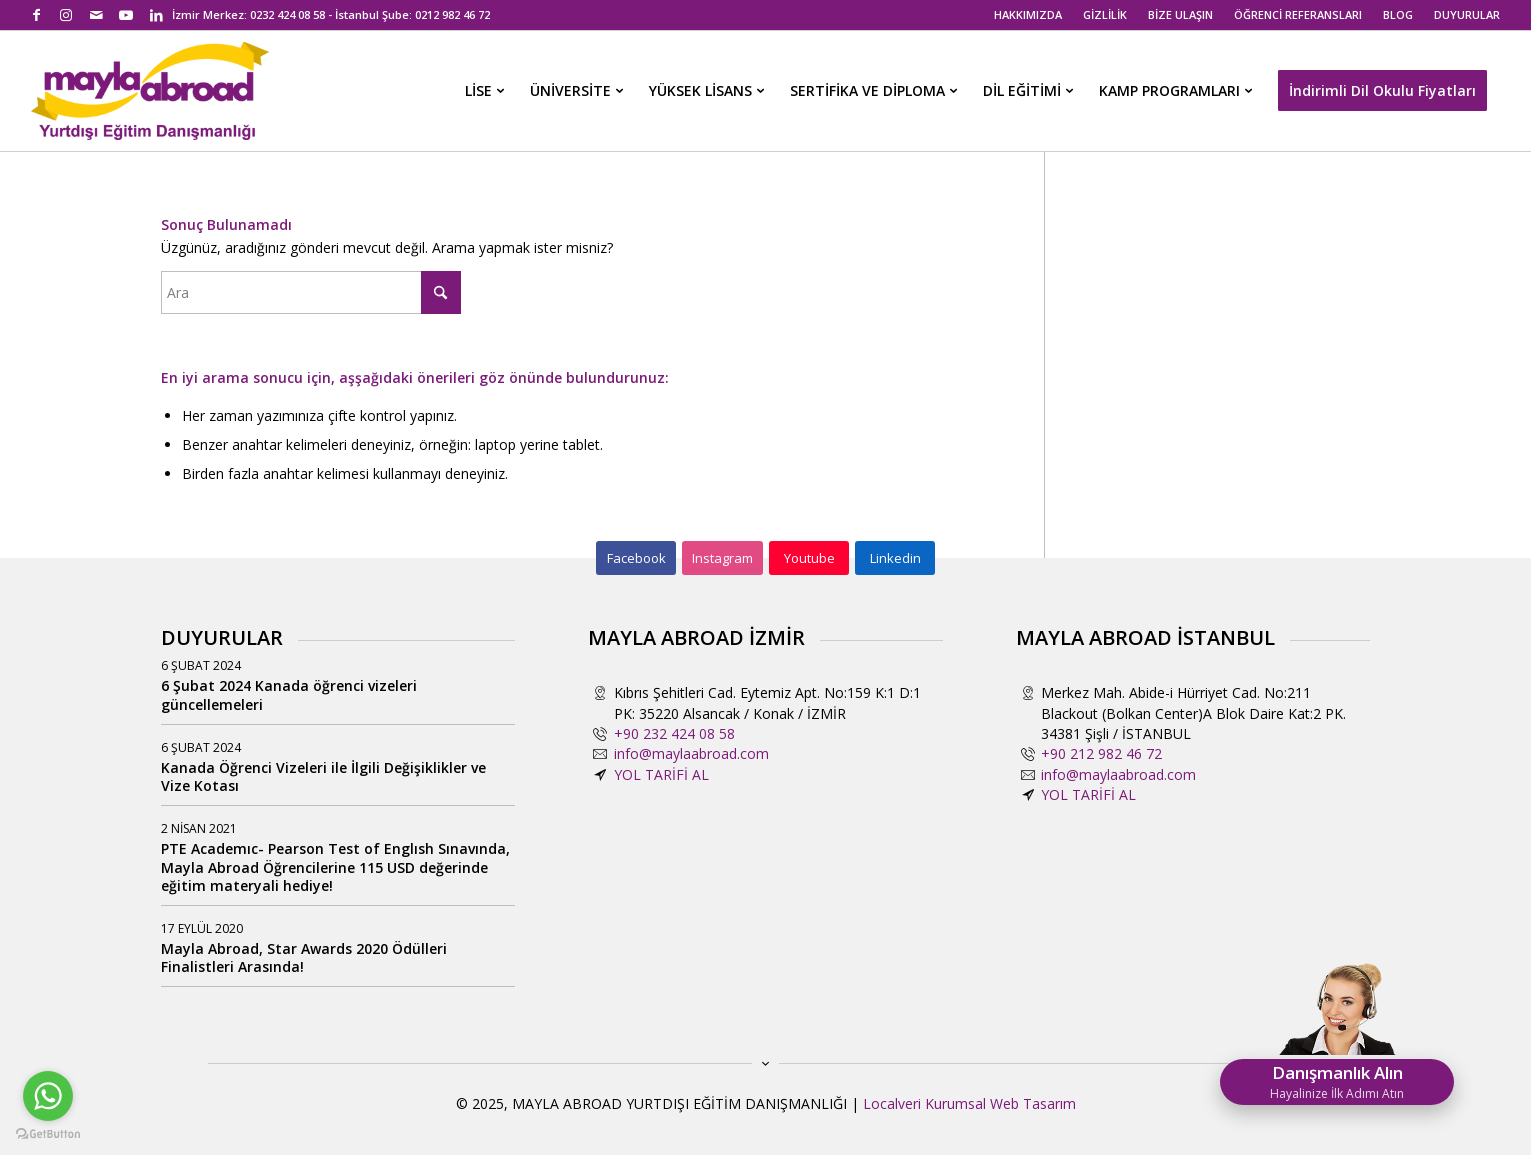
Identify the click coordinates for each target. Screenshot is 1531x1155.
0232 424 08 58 (287, 14)
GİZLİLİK (1105, 14)
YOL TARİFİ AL (661, 774)
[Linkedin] (895, 558)
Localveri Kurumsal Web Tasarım (969, 1103)
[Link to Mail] (96, 15)
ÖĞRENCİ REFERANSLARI (1298, 14)
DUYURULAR (1467, 14)
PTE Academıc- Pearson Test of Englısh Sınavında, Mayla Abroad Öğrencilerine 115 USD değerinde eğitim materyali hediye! (335, 866)
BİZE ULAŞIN (1180, 14)
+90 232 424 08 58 (674, 733)
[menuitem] (1028, 15)
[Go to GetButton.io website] (48, 1134)
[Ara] (311, 292)
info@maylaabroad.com (691, 753)
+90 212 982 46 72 (1101, 753)
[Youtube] (809, 558)
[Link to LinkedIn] (157, 15)
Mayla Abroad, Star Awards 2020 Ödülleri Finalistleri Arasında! (304, 957)
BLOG (1398, 14)
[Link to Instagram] (66, 15)
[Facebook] (636, 558)
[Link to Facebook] (36, 15)
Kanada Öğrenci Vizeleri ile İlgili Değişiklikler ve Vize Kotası (323, 776)
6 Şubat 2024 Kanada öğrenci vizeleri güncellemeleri (289, 694)
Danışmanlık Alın (1337, 1081)
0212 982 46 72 (452, 14)
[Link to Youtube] (126, 15)
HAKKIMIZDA (1028, 14)
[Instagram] (722, 558)
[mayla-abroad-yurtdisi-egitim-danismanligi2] (150, 91)
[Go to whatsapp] (48, 1096)
